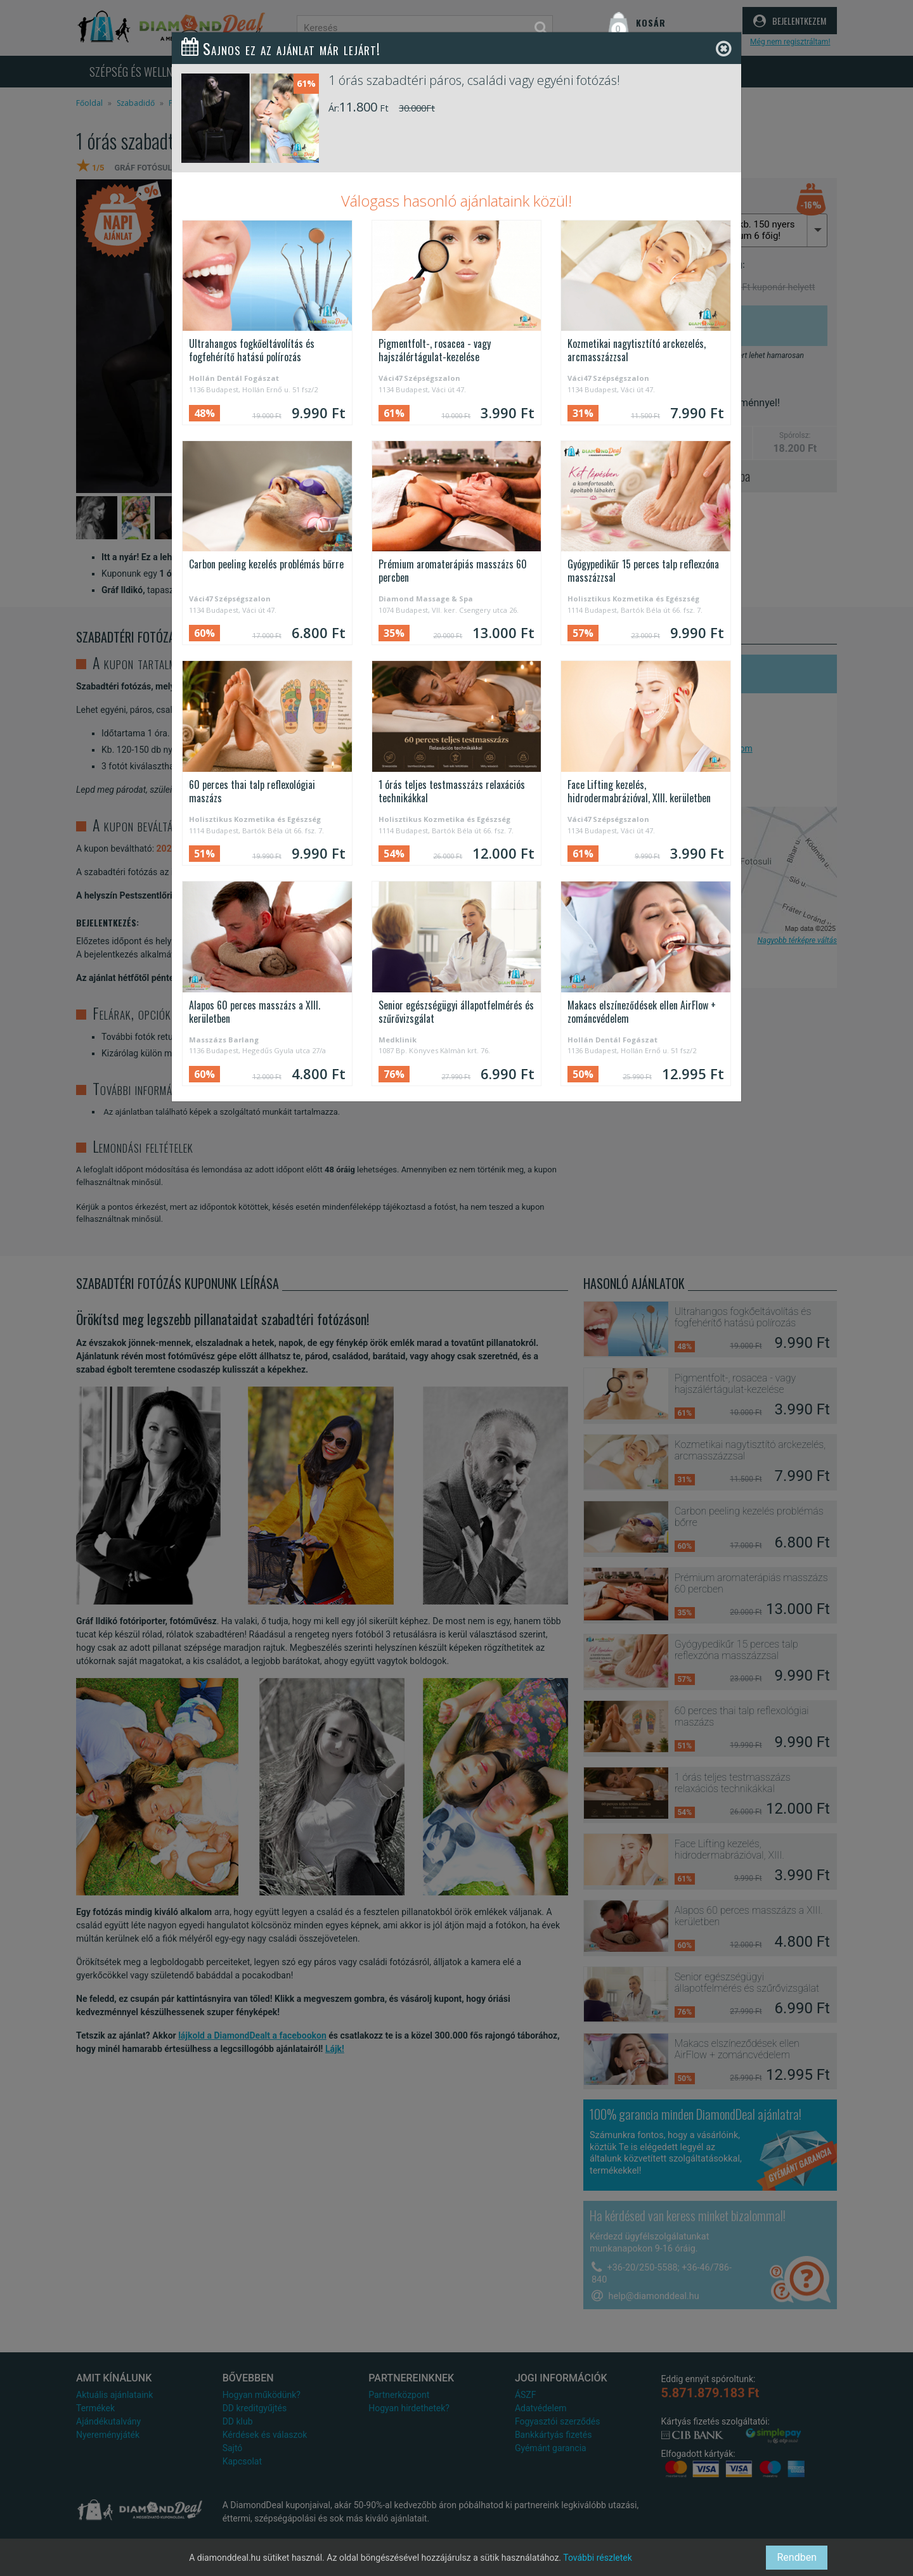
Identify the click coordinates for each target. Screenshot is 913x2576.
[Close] (724, 49)
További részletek (597, 2558)
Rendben (797, 2557)
